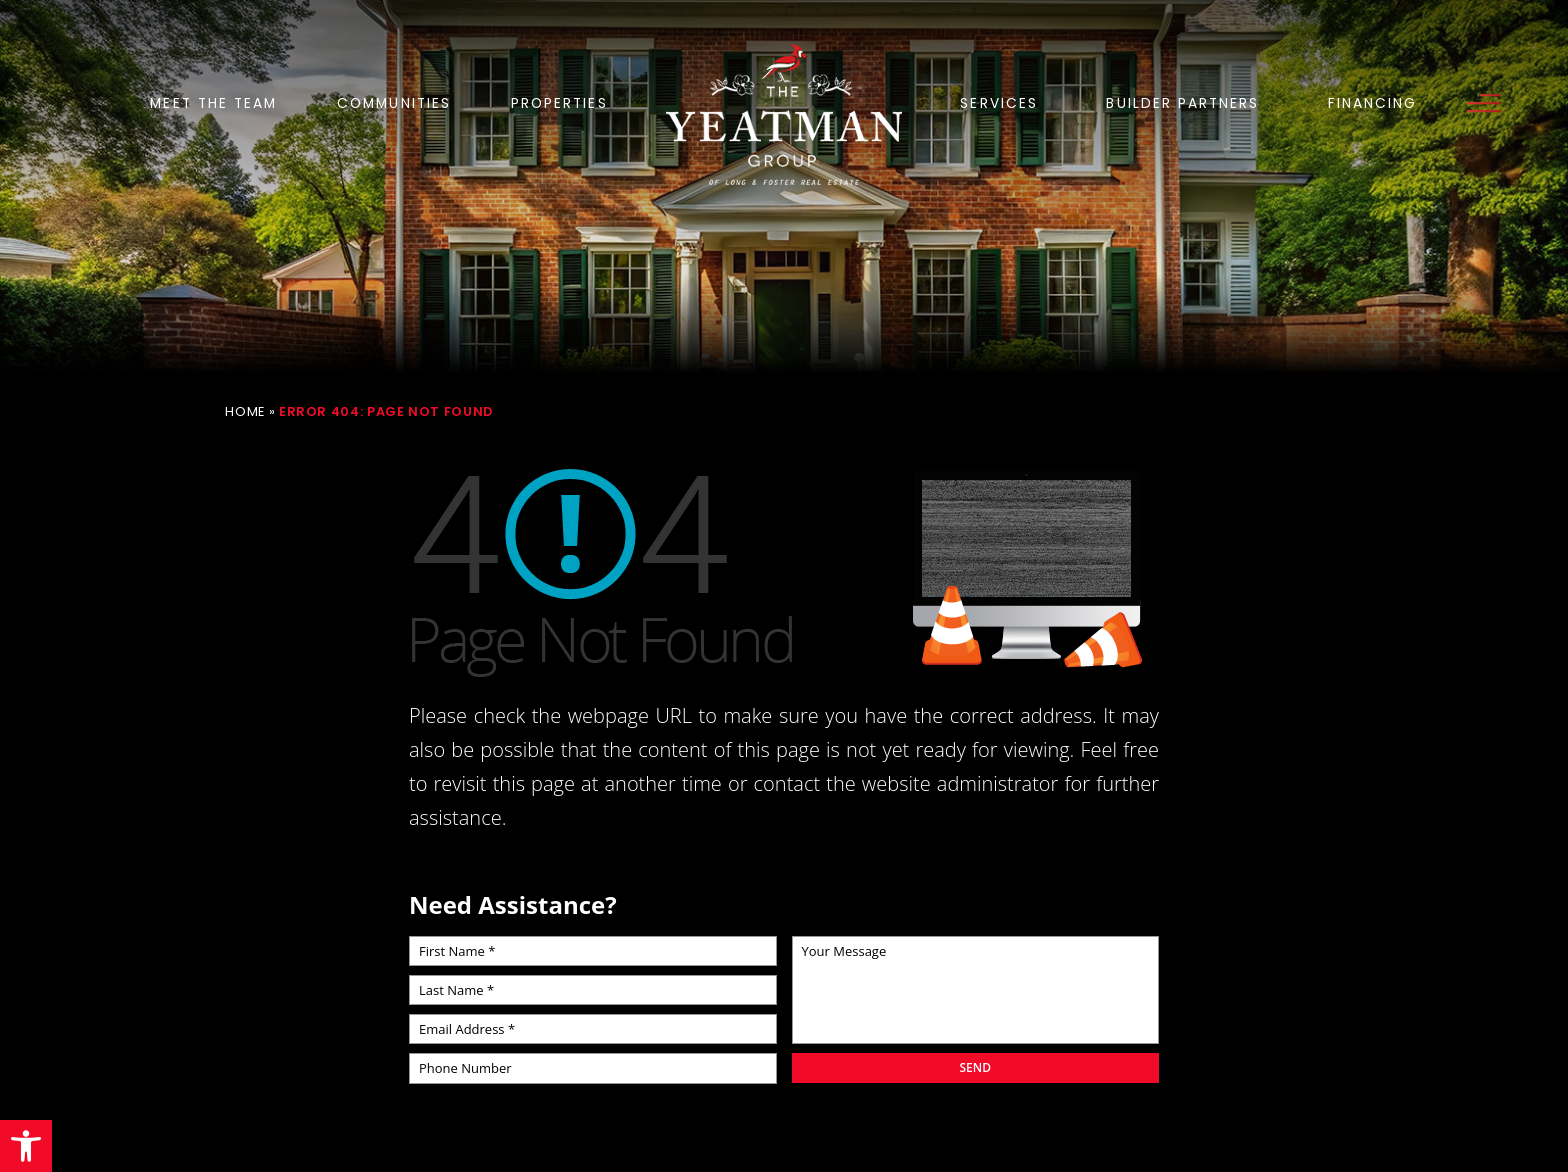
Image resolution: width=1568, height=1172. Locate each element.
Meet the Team (213, 103)
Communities (394, 103)
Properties (559, 103)
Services (998, 103)
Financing (1373, 103)
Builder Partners (1182, 103)
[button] (26, 1146)
